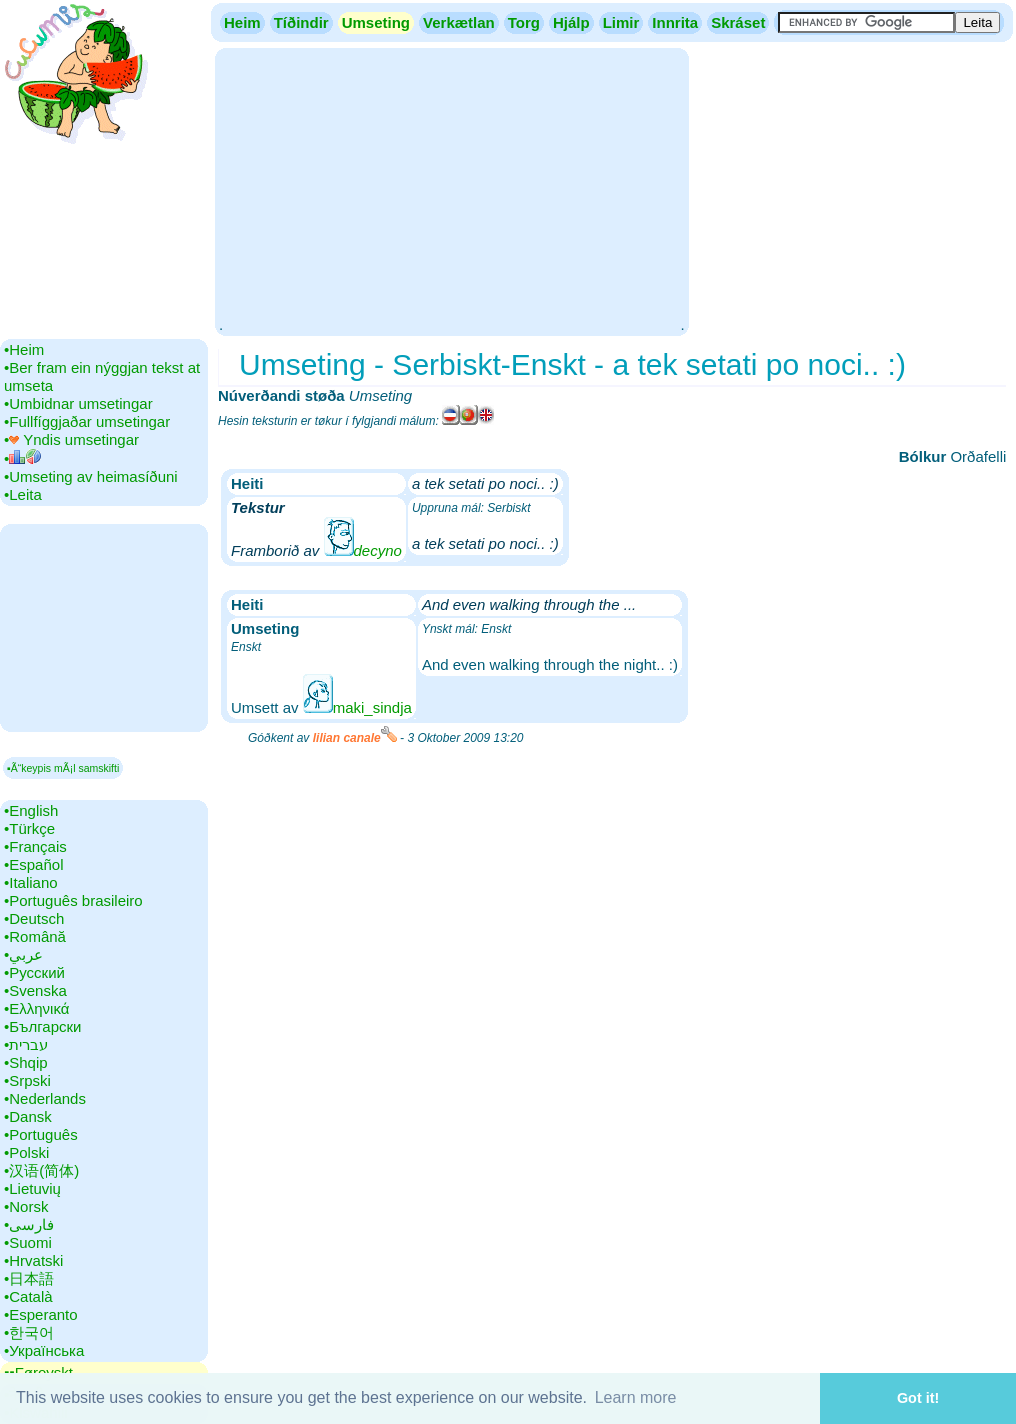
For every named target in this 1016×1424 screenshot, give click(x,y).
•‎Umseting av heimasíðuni (91, 476)
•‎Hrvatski (33, 1260)
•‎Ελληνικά (36, 1008)
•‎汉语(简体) (41, 1170)
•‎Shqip (26, 1062)
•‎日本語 (29, 1278)
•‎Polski (26, 1152)
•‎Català (28, 1296)
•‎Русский (34, 972)
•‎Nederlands (45, 1098)
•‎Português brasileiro (73, 900)
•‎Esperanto (41, 1314)
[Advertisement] (451, 190)
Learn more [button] (636, 1397)
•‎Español (33, 864)
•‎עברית (26, 1044)
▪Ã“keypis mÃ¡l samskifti (63, 768)
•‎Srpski (27, 1080)
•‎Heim (24, 349)
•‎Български (43, 1026)
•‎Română (35, 936)
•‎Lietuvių (32, 1188)
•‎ (22, 458)
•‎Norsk (26, 1206)
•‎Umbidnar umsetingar (78, 403)
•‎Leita (23, 494)
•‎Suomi (28, 1242)
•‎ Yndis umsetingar (71, 439)
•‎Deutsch (34, 918)
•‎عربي (23, 954)
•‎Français (35, 846)
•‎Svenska (35, 990)
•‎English (31, 810)
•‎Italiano (31, 882)
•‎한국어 (29, 1332)
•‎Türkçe (29, 828)
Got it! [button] (918, 1398)
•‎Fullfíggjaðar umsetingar (87, 421)
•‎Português (41, 1134)
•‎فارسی (29, 1224)
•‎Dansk (28, 1116)
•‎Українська (44, 1350)
